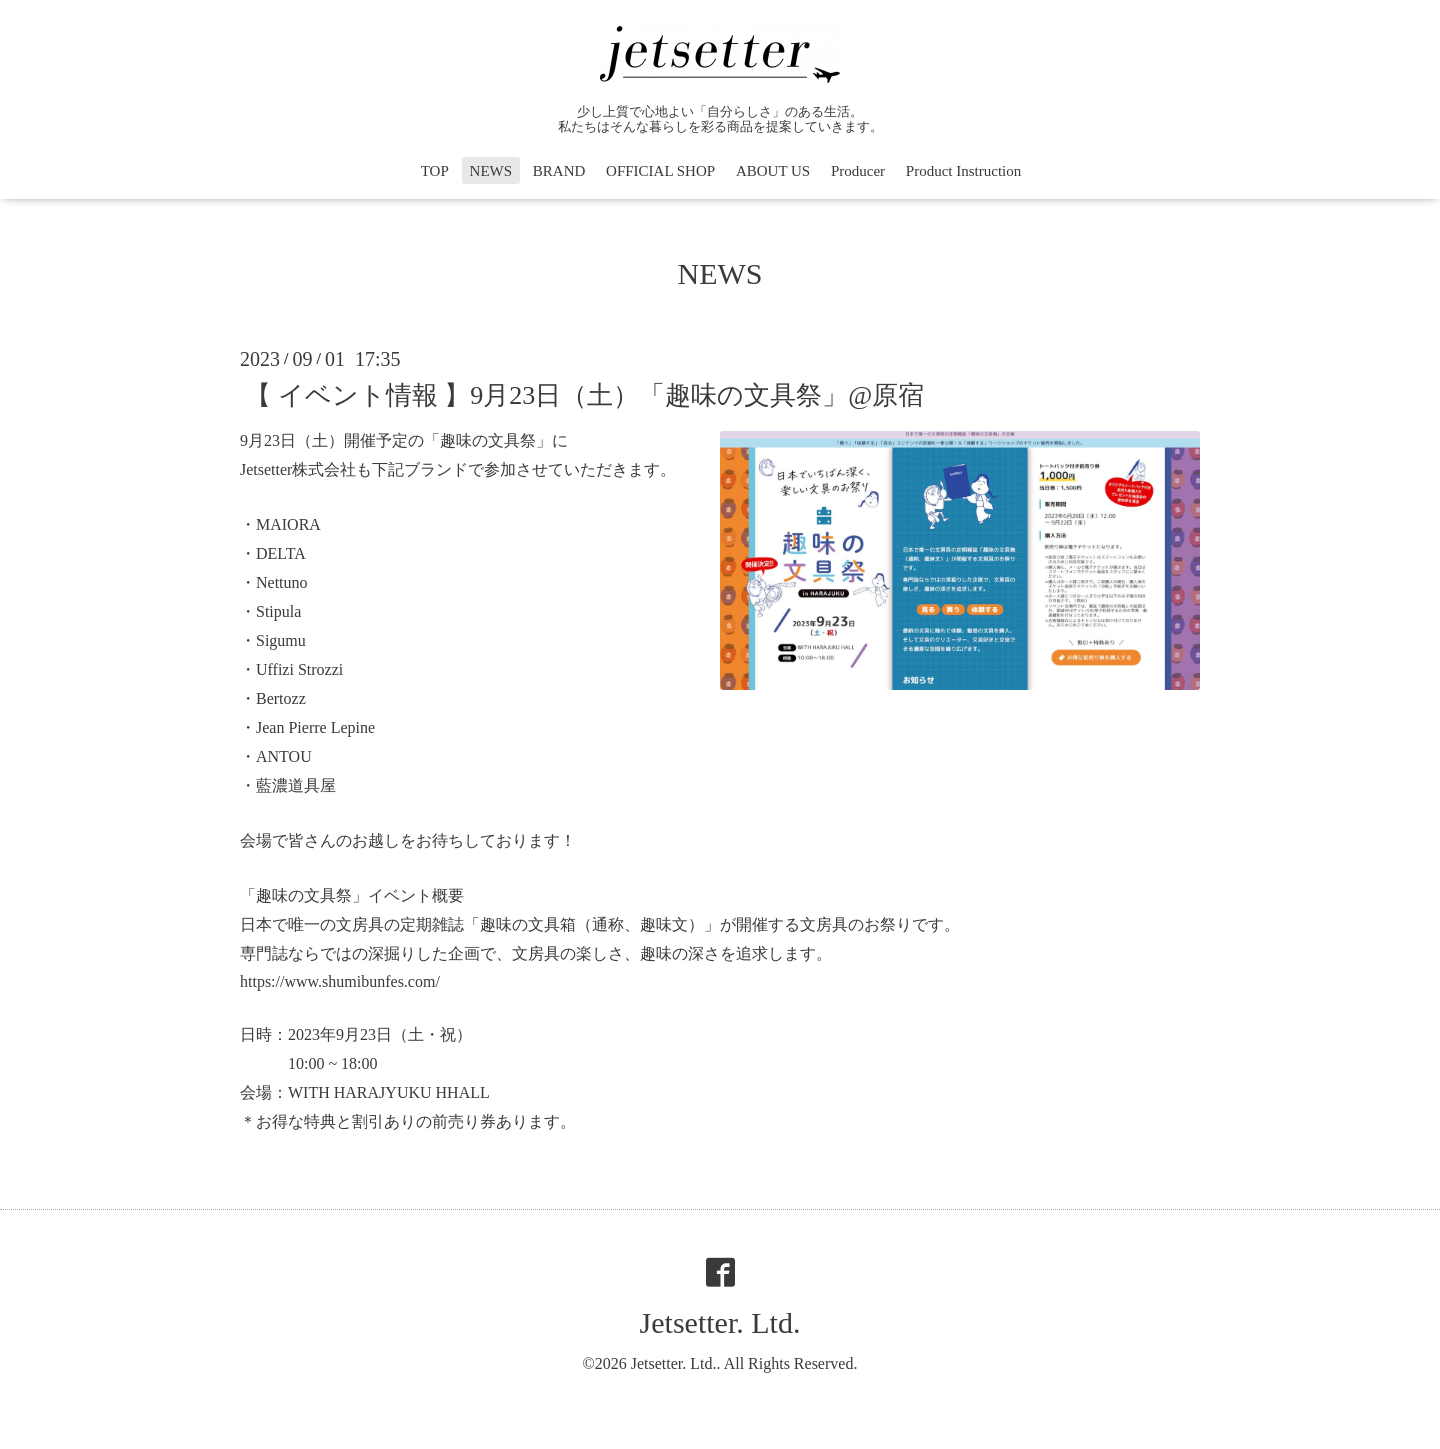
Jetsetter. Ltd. (720, 1322)
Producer (858, 171)
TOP (435, 171)
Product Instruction (963, 171)
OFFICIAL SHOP (660, 171)
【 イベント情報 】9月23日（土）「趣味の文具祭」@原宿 (584, 394)
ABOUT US (773, 171)
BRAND (559, 171)
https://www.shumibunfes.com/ (340, 981)
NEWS (491, 171)
